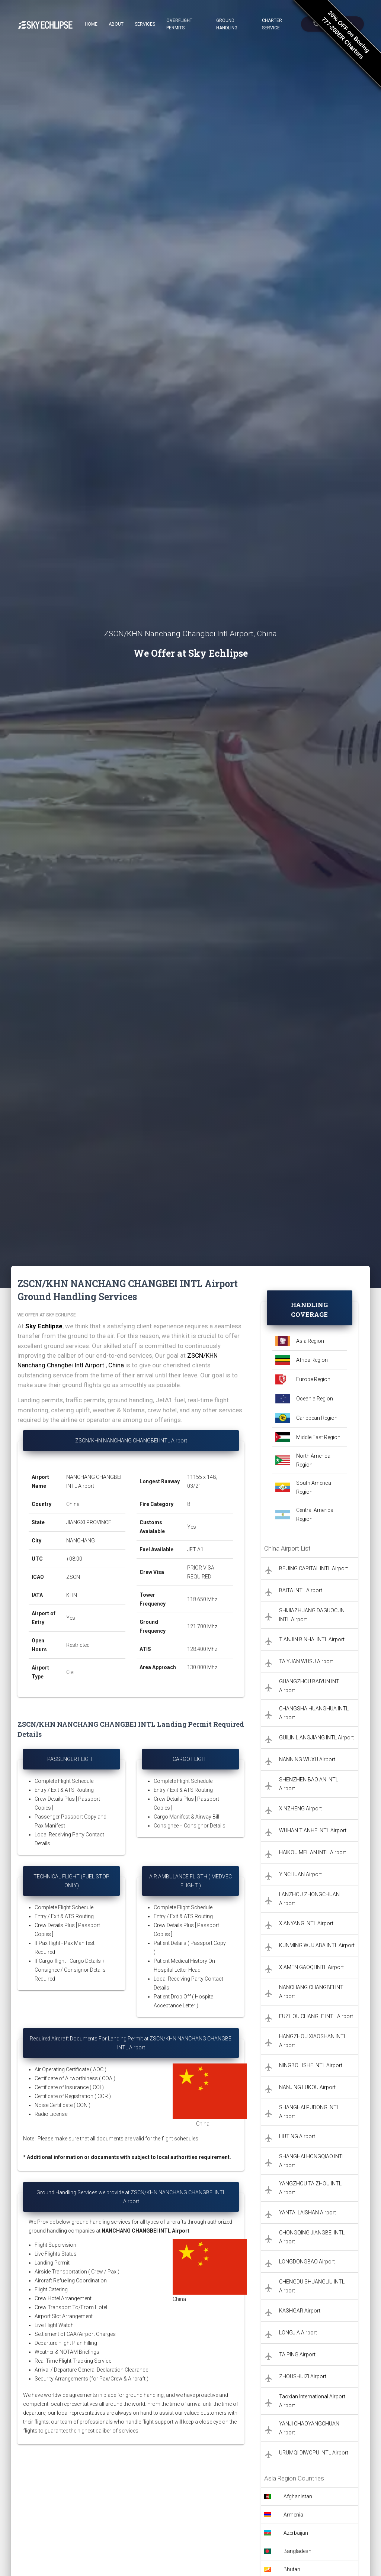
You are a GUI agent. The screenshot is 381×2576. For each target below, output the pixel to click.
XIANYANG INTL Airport (306, 1923)
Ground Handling (226, 24)
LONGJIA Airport (298, 2333)
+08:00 (74, 1559)
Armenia (293, 2515)
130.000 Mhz (202, 1667)
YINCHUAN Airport (300, 1874)
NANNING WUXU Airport (307, 1759)
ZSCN (73, 1577)
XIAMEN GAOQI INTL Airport (311, 1967)
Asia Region (310, 1341)
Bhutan (292, 2569)
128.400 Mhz (202, 1649)
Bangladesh (297, 2551)
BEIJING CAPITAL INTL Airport (313, 1568)
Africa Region (312, 1360)
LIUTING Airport (297, 2136)
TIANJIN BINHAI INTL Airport (312, 1639)
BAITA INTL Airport (300, 1590)
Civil (71, 1672)
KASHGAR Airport (299, 2311)
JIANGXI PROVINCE (88, 1522)
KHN (71, 1595)
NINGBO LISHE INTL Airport (310, 2065)
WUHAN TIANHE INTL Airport (312, 1830)
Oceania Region (314, 1399)
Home (91, 24)
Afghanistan (298, 2496)
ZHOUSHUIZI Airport (302, 2376)
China (73, 1504)
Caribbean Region (316, 1418)
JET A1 (195, 1549)
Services (145, 24)
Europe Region (313, 1379)
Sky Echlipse (44, 1326)
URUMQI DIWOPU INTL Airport (313, 2453)
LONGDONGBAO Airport (307, 2262)
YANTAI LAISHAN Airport (307, 2212)
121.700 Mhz (202, 1626)
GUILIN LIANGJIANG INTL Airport (316, 1738)
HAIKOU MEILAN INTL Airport (312, 1852)
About (116, 24)
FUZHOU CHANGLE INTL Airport (316, 2016)
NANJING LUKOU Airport (307, 2087)
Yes (70, 1618)
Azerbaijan (296, 2533)
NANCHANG (80, 1541)
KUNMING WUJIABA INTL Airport (317, 1945)
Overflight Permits (179, 24)
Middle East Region (318, 1437)
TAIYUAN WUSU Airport (306, 1661)
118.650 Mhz (202, 1599)
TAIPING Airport (297, 2354)
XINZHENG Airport (300, 1808)
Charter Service (272, 24)
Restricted (78, 1645)
